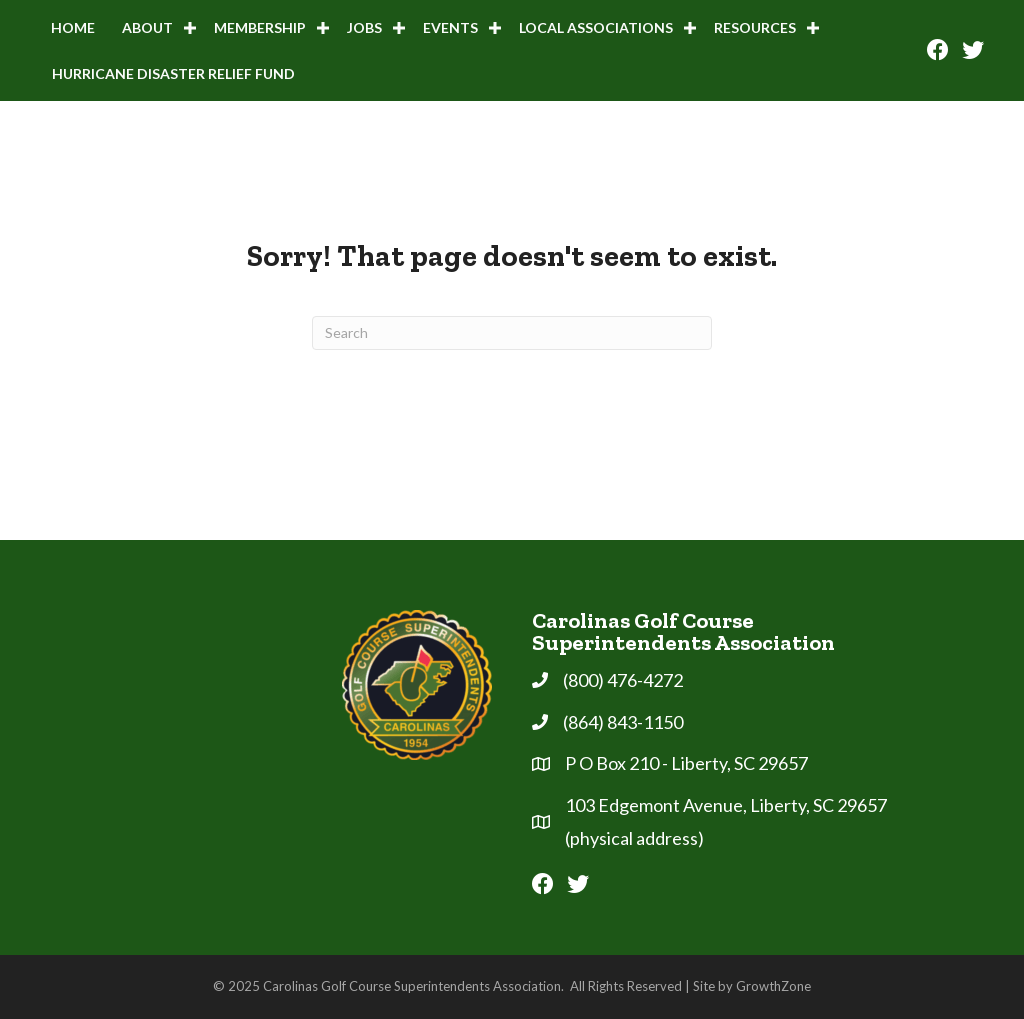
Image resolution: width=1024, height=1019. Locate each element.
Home (73, 27)
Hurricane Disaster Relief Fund (173, 73)
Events (450, 27)
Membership (260, 27)
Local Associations (596, 27)
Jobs (364, 27)
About (147, 27)
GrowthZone (773, 986)
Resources (755, 27)
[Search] (512, 333)
